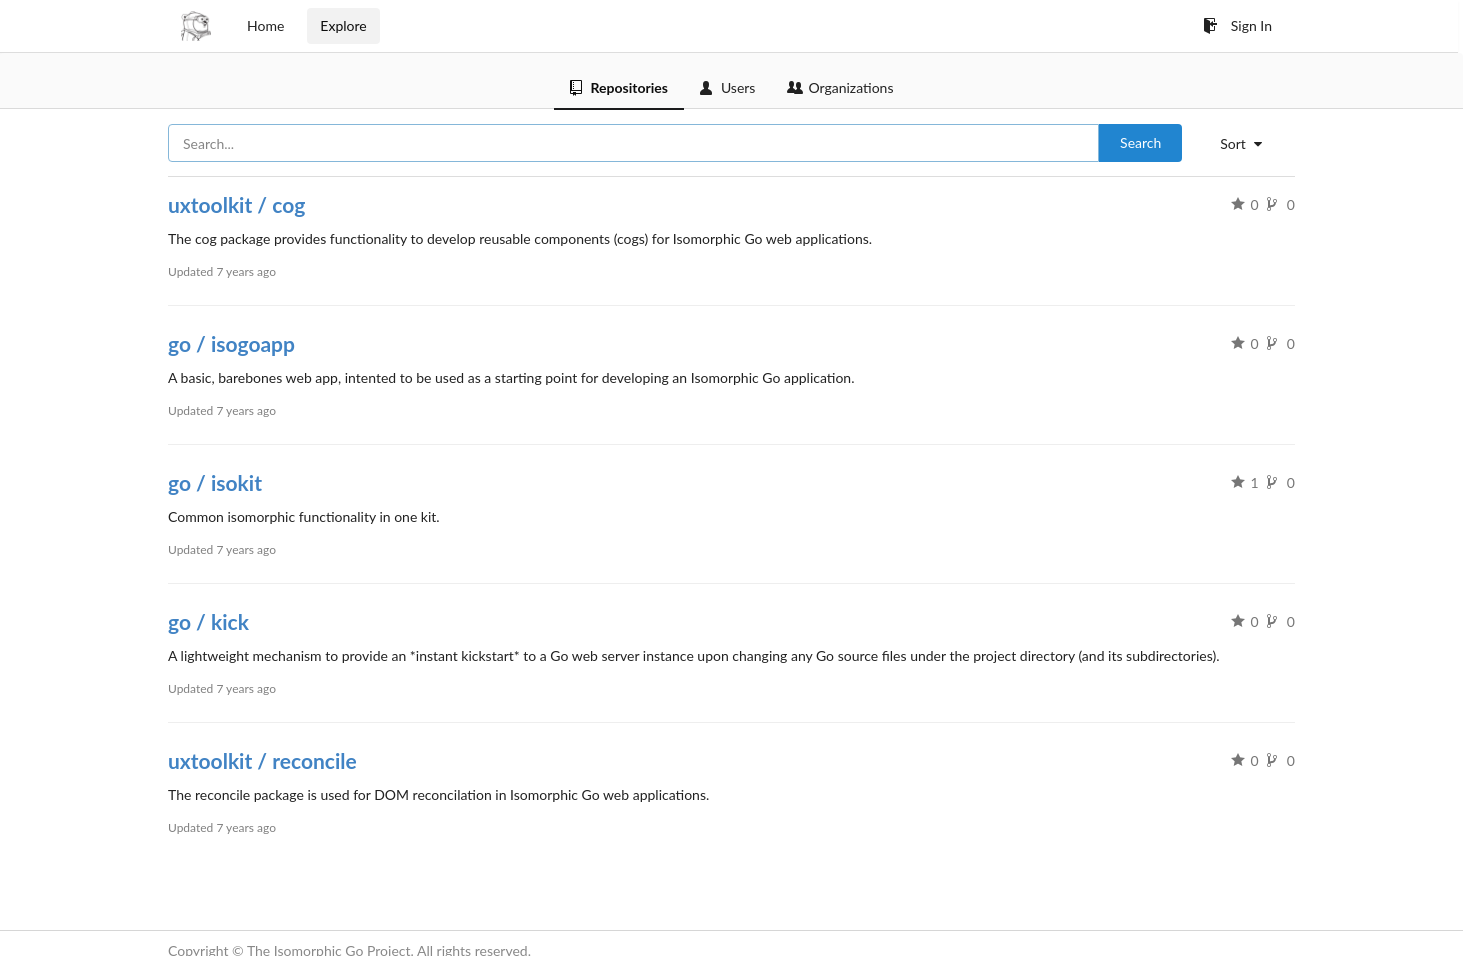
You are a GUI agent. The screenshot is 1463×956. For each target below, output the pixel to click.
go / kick (208, 621)
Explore (343, 25)
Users (728, 87)
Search (1140, 142)
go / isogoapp (231, 343)
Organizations (840, 87)
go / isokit (215, 482)
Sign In (1237, 25)
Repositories (619, 87)
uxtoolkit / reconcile (262, 760)
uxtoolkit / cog (236, 204)
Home (265, 25)
